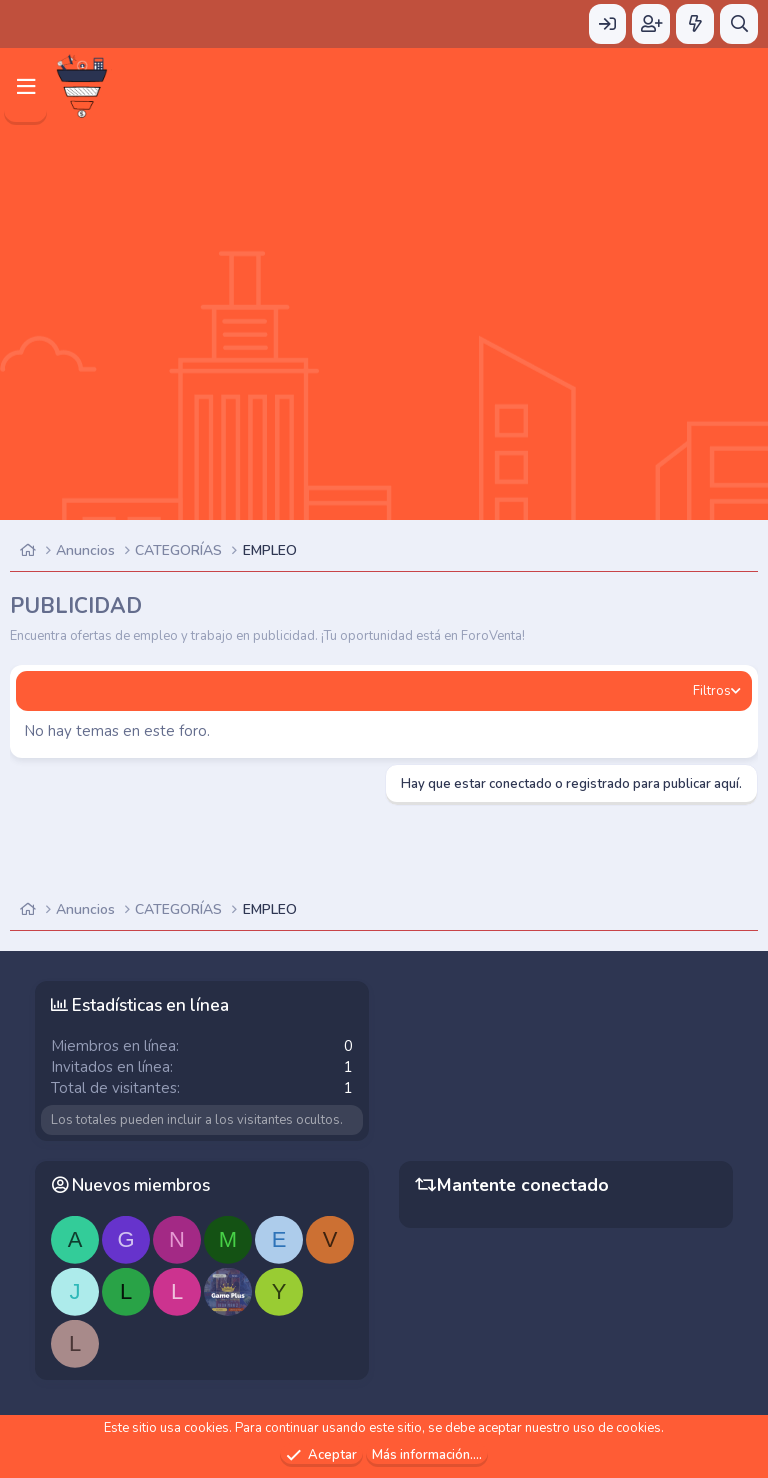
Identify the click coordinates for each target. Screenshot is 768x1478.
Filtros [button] (712, 691)
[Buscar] (739, 24)
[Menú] (25, 86)
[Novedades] (695, 24)
